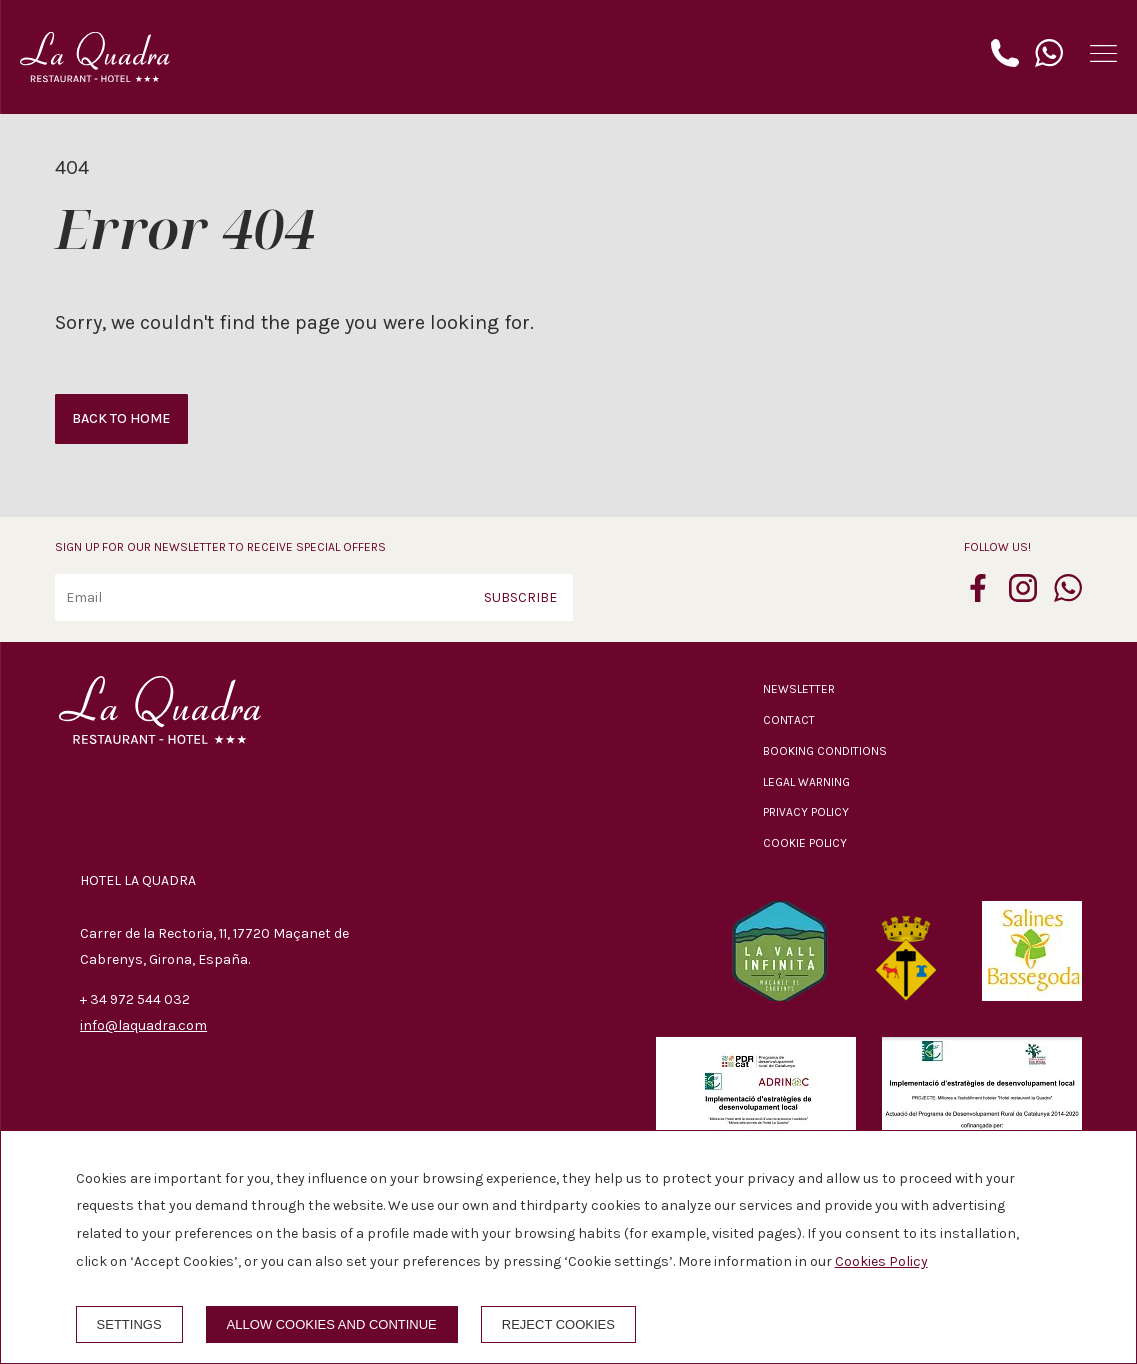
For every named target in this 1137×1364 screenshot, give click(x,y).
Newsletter (799, 689)
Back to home (121, 418)
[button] (1103, 53)
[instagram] (1023, 596)
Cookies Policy (881, 1261)
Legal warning (806, 782)
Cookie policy (805, 843)
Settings (129, 1324)
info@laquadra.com (143, 1025)
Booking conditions (825, 751)
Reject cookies (558, 1324)
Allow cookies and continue (332, 1324)
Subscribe (520, 597)
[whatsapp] (1068, 596)
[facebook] (978, 596)
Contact (789, 720)
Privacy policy (806, 812)
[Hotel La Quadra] (95, 57)
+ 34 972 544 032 (135, 999)
